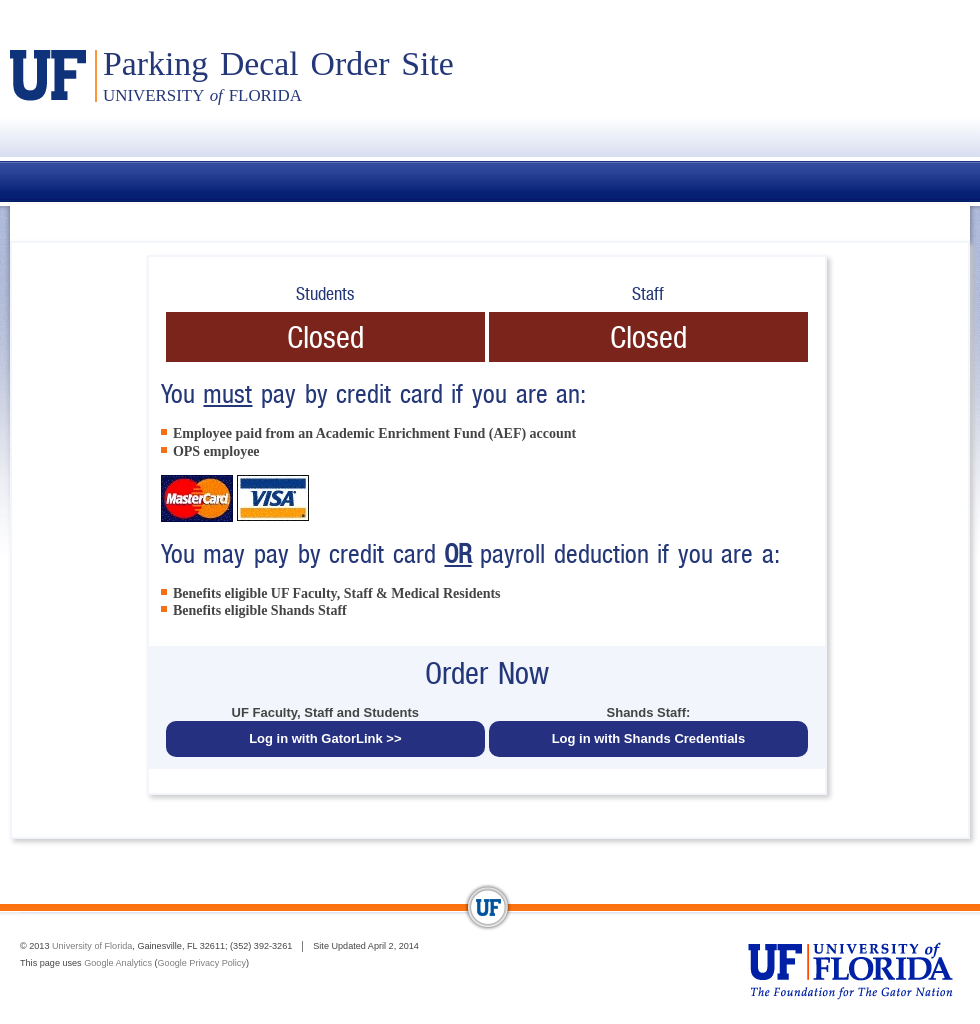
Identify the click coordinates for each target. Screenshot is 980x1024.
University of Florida (92, 946)
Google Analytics (118, 963)
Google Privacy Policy (202, 963)
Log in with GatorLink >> (325, 738)
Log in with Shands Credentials (649, 738)
